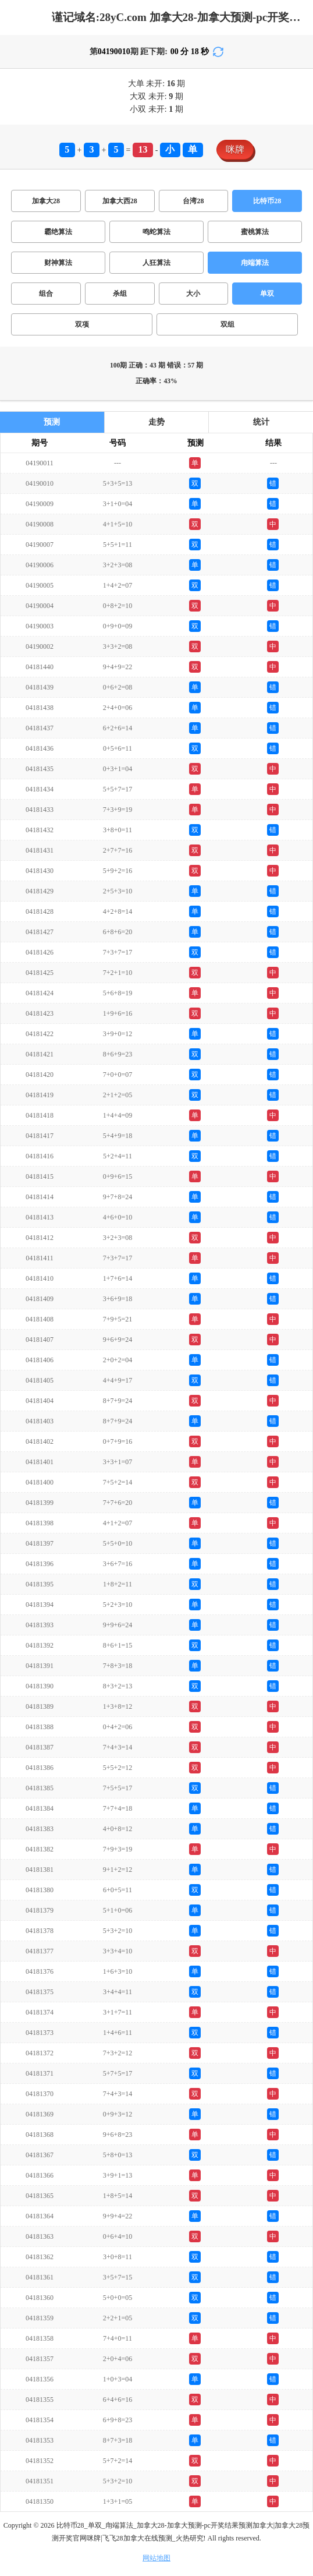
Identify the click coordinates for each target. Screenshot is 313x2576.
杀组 (120, 293)
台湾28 (193, 201)
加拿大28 (46, 201)
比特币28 (267, 201)
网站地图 (156, 2558)
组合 (46, 293)
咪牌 (235, 149)
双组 (227, 324)
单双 (267, 293)
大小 (193, 293)
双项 (82, 324)
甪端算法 (255, 263)
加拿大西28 (119, 201)
